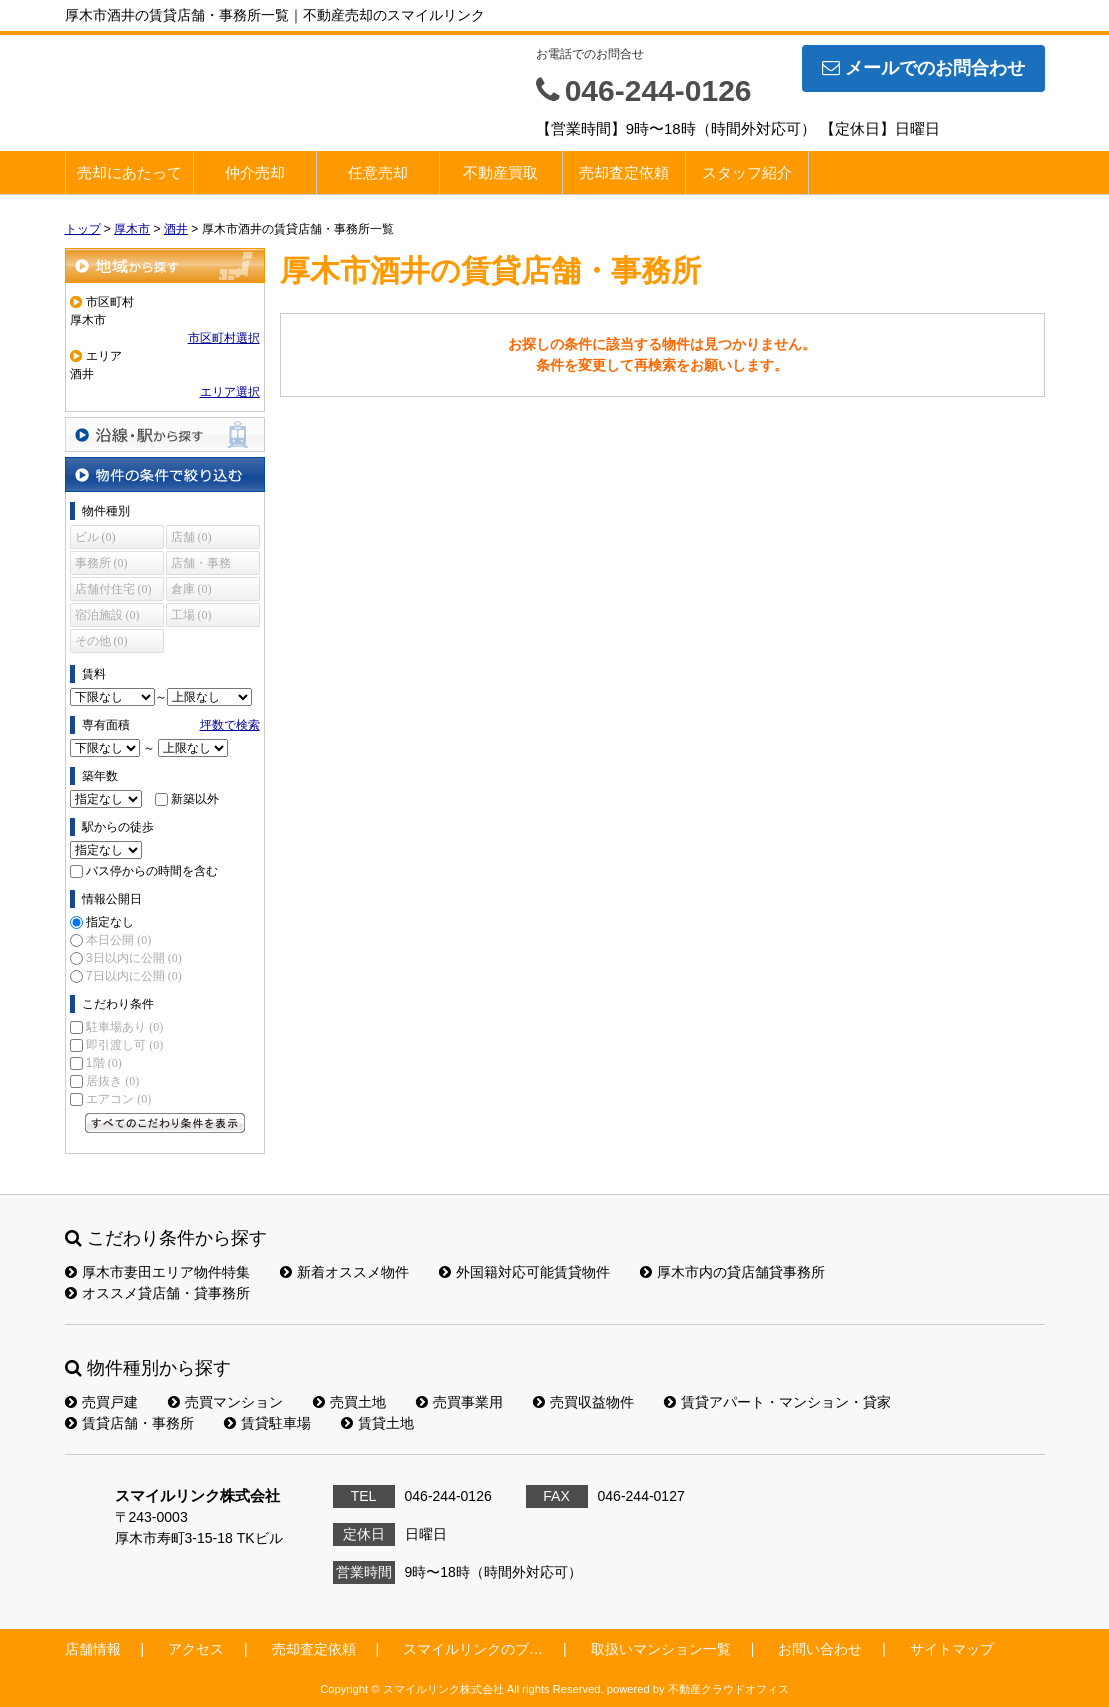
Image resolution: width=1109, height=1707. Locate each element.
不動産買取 (500, 172)
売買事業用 (459, 1402)
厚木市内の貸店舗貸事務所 (732, 1272)
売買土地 (349, 1402)
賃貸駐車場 (267, 1423)
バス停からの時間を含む (152, 871)
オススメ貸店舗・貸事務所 (157, 1293)
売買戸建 (101, 1402)
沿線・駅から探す (165, 434)
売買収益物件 (583, 1402)
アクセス (196, 1649)
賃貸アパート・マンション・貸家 (777, 1402)
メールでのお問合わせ (923, 68)
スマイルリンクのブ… (473, 1649)
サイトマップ (952, 1649)
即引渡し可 (124, 1045)
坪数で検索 (230, 725)
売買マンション (225, 1402)
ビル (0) (95, 537)
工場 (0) (191, 615)
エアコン (118, 1099)
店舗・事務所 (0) (201, 565)
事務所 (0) (101, 563)
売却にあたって (129, 172)
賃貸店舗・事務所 (129, 1423)
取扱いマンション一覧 (661, 1649)
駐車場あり (124, 1027)
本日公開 (118, 940)
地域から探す (165, 265)
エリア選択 (230, 392)
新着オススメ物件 (344, 1272)
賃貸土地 (377, 1423)
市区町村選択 (224, 338)
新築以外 (195, 799)
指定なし (110, 922)
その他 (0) (101, 641)
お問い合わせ (820, 1649)
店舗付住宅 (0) (113, 589)
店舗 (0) (191, 537)
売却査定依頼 (624, 172)
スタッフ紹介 (747, 172)
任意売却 (378, 172)
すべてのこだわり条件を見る (165, 1123)
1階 (104, 1063)
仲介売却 (255, 172)
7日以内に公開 (134, 976)
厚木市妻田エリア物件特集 (157, 1272)
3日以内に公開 (134, 958)
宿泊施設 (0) (107, 615)
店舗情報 (93, 1649)
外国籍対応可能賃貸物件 (524, 1272)
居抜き (112, 1081)
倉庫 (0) (191, 589)
